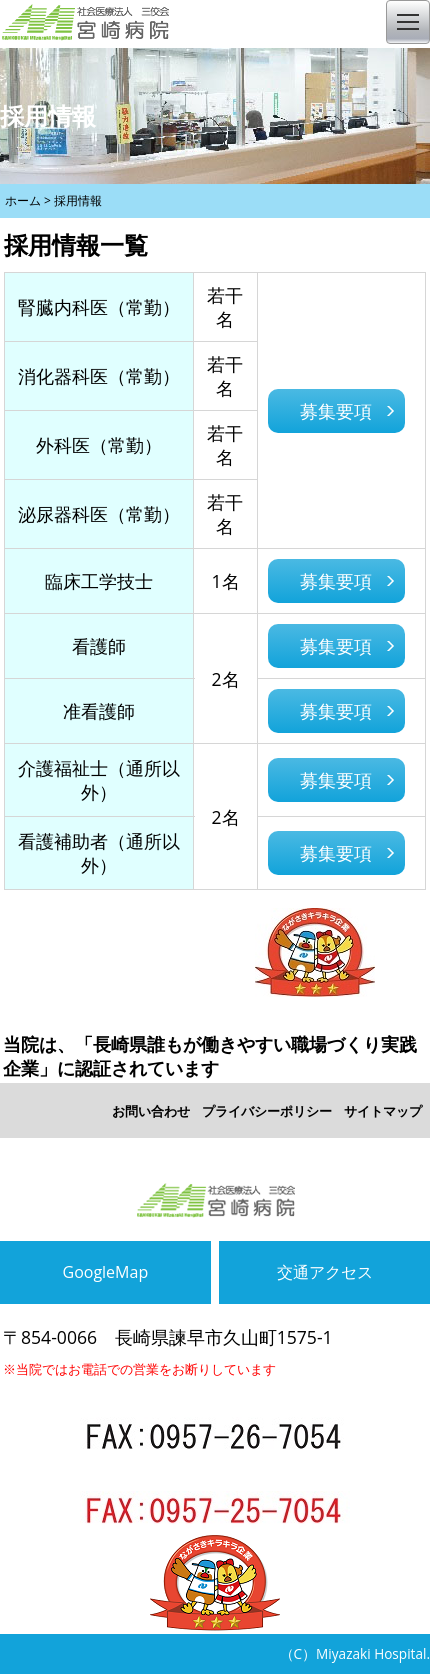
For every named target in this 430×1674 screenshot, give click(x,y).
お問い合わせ (151, 1111)
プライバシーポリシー (267, 1111)
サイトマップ (383, 1111)
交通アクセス (325, 1272)
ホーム (23, 200)
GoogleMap (106, 1272)
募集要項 (336, 411)
